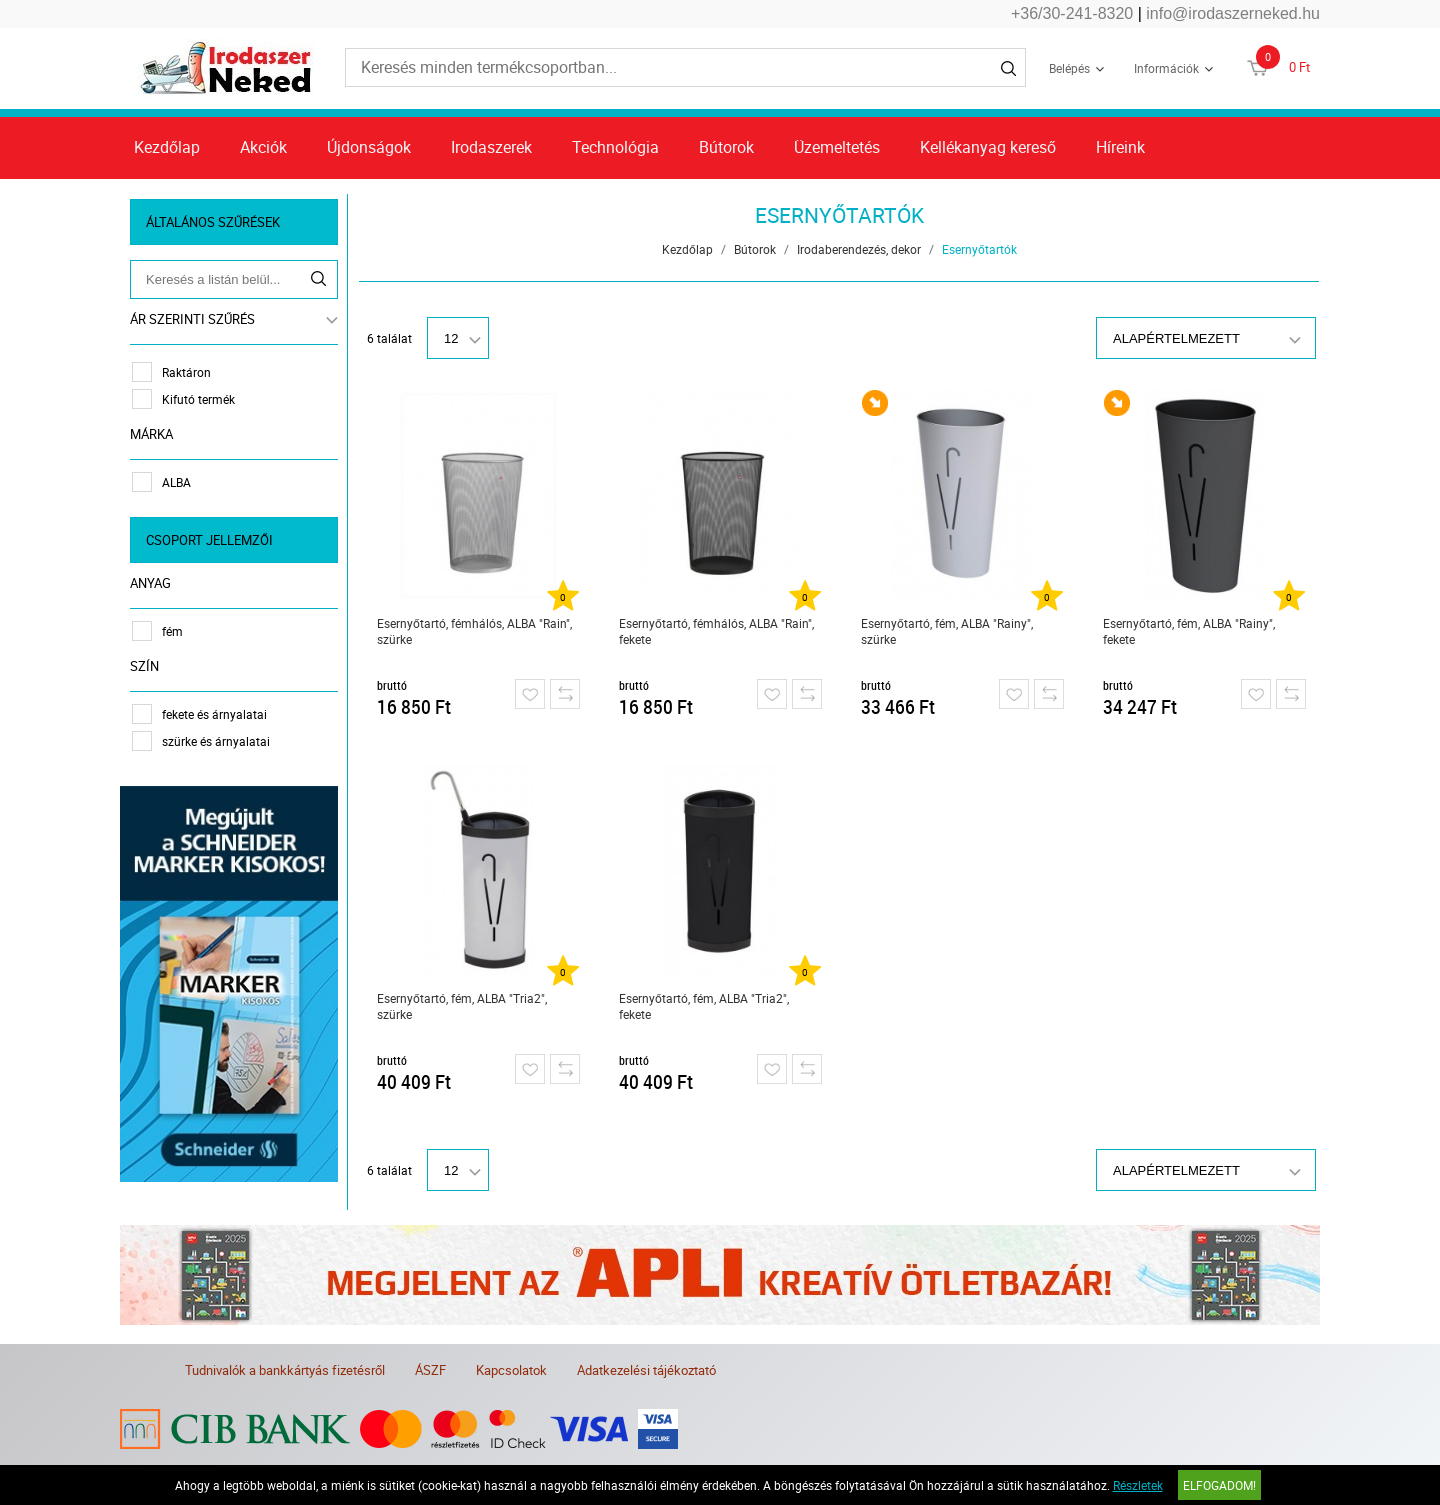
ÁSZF (430, 1370)
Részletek (1138, 1485)
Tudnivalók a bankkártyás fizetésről (285, 1370)
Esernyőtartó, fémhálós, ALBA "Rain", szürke (474, 631)
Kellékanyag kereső (988, 147)
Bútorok (726, 147)
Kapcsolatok (511, 1370)
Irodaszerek (491, 147)
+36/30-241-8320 (1072, 13)
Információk (1166, 68)
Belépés (1069, 68)
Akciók (263, 147)
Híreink (1120, 147)
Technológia (615, 147)
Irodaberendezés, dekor (859, 249)
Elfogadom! (1219, 1485)
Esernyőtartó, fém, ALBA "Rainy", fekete (1189, 631)
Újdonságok (369, 147)
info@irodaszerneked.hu (1233, 13)
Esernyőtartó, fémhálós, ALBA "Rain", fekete (716, 631)
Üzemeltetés (837, 147)
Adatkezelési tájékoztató (646, 1370)
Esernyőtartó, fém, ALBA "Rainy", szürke (947, 631)
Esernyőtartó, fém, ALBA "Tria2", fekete (704, 1006)
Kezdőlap (167, 147)
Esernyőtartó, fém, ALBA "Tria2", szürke (462, 1006)
